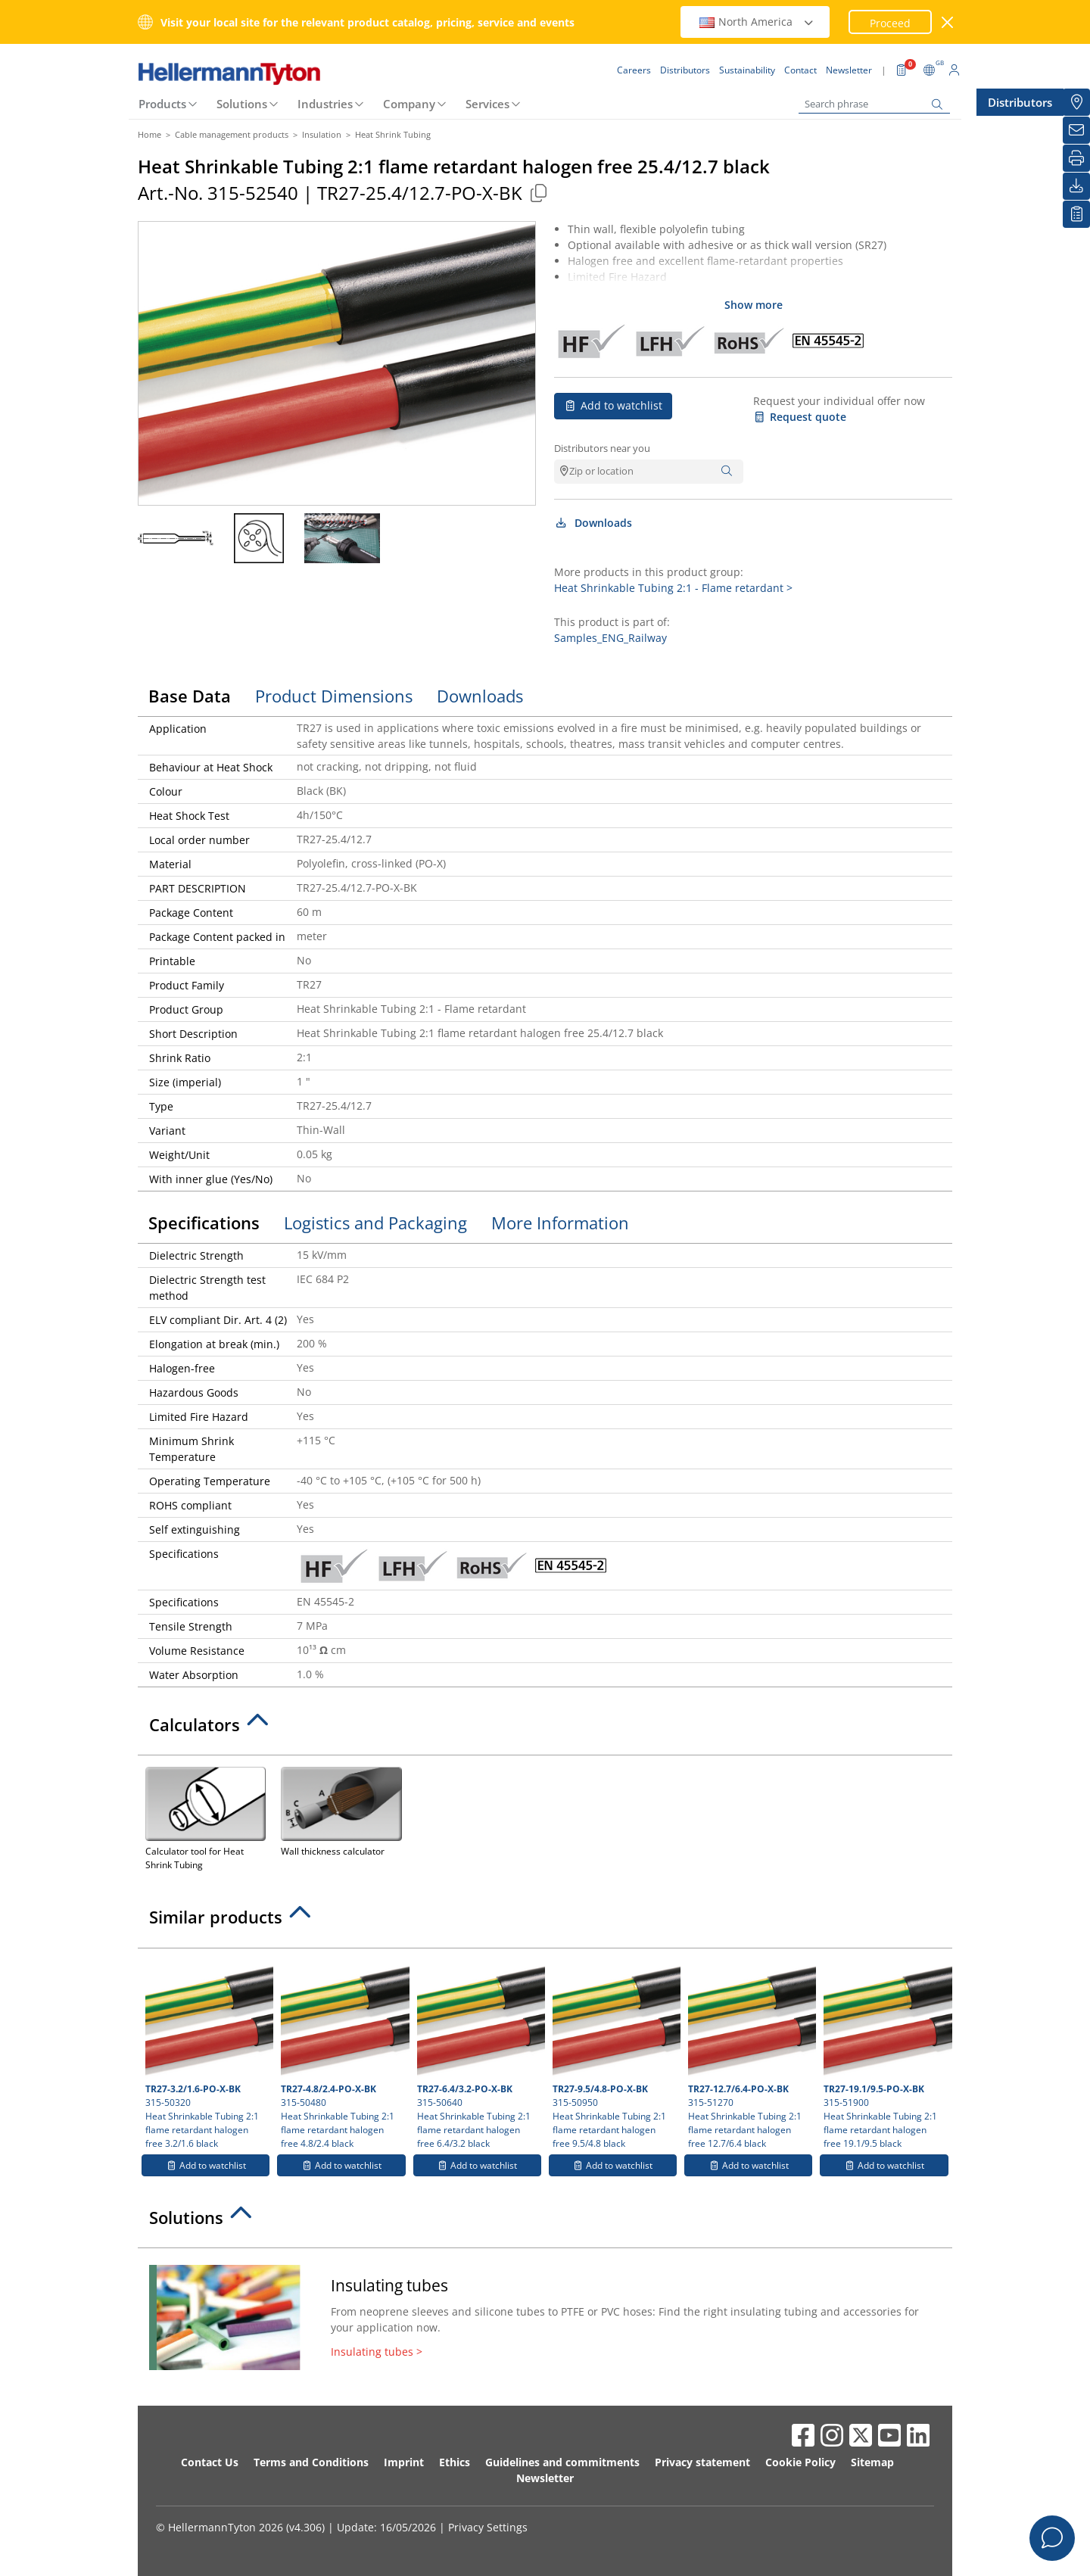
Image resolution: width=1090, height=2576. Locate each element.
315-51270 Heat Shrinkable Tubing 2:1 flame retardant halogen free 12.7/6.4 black (750, 2053)
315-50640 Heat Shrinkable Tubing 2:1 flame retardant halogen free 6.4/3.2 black (479, 2053)
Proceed (890, 23)
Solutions (241, 103)
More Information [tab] (560, 1222)
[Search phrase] (874, 104)
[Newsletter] (1076, 130)
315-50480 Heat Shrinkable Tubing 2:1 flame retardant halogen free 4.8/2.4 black (343, 2053)
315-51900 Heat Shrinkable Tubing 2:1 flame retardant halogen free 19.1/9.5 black (886, 2053)
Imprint (404, 2462)
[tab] (545, 1728)
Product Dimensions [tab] (334, 695)
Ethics (454, 2462)
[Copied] (538, 192)
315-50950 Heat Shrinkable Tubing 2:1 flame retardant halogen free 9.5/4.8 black (615, 2053)
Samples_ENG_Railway (610, 638)
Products (162, 103)
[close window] (948, 22)
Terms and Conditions (311, 2462)
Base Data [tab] (189, 695)
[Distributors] (1076, 102)
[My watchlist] (1076, 214)
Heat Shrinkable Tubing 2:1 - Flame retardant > (673, 588)
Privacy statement (702, 2462)
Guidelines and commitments (562, 2462)
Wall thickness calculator (341, 1810)
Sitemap (872, 2462)
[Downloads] (1076, 186)
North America (756, 21)
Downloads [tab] (480, 695)
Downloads (593, 523)
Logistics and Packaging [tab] (375, 1222)
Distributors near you (602, 448)
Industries (325, 103)
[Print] (1076, 158)
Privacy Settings (488, 2527)
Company (409, 103)
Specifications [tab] (204, 1222)
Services (487, 103)
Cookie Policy (800, 2462)
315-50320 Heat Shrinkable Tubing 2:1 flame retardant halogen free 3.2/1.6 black (207, 2053)
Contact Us (209, 2462)
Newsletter (545, 2478)
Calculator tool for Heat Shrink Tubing (205, 1817)
